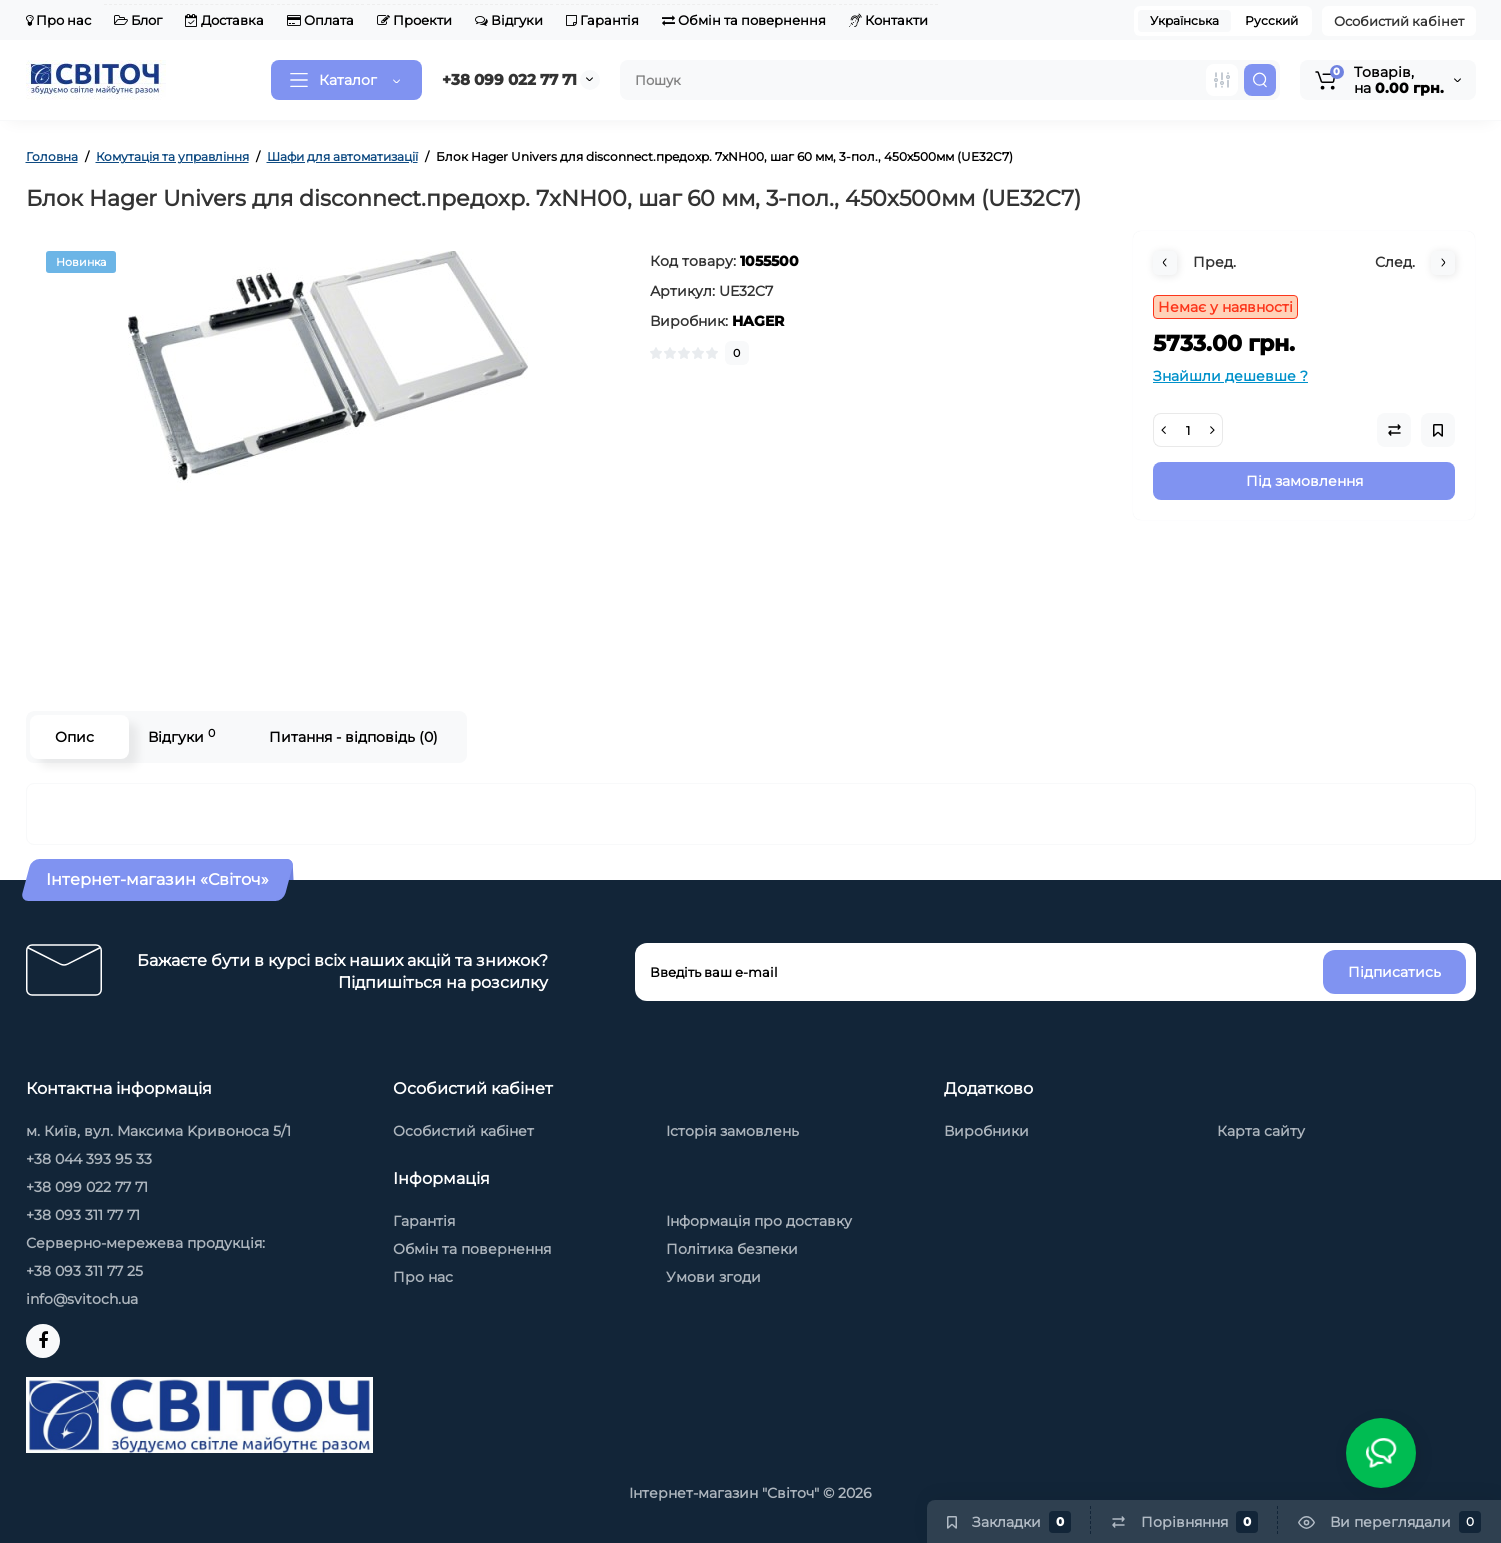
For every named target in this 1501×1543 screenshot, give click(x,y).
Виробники (986, 1131)
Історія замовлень (732, 1131)
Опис (74, 737)
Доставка (224, 20)
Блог (138, 20)
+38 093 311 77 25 (84, 1271)
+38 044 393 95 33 (89, 1159)
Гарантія (602, 20)
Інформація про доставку (759, 1221)
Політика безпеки (732, 1249)
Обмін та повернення (744, 20)
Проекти (414, 20)
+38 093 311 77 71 (83, 1215)
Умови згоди (713, 1277)
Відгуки (509, 20)
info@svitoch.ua (82, 1299)
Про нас (58, 20)
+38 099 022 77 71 (509, 79)
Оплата (320, 20)
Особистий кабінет (1399, 21)
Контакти (888, 20)
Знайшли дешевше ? (1230, 376)
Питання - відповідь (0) (353, 737)
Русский (1271, 20)
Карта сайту (1261, 1131)
